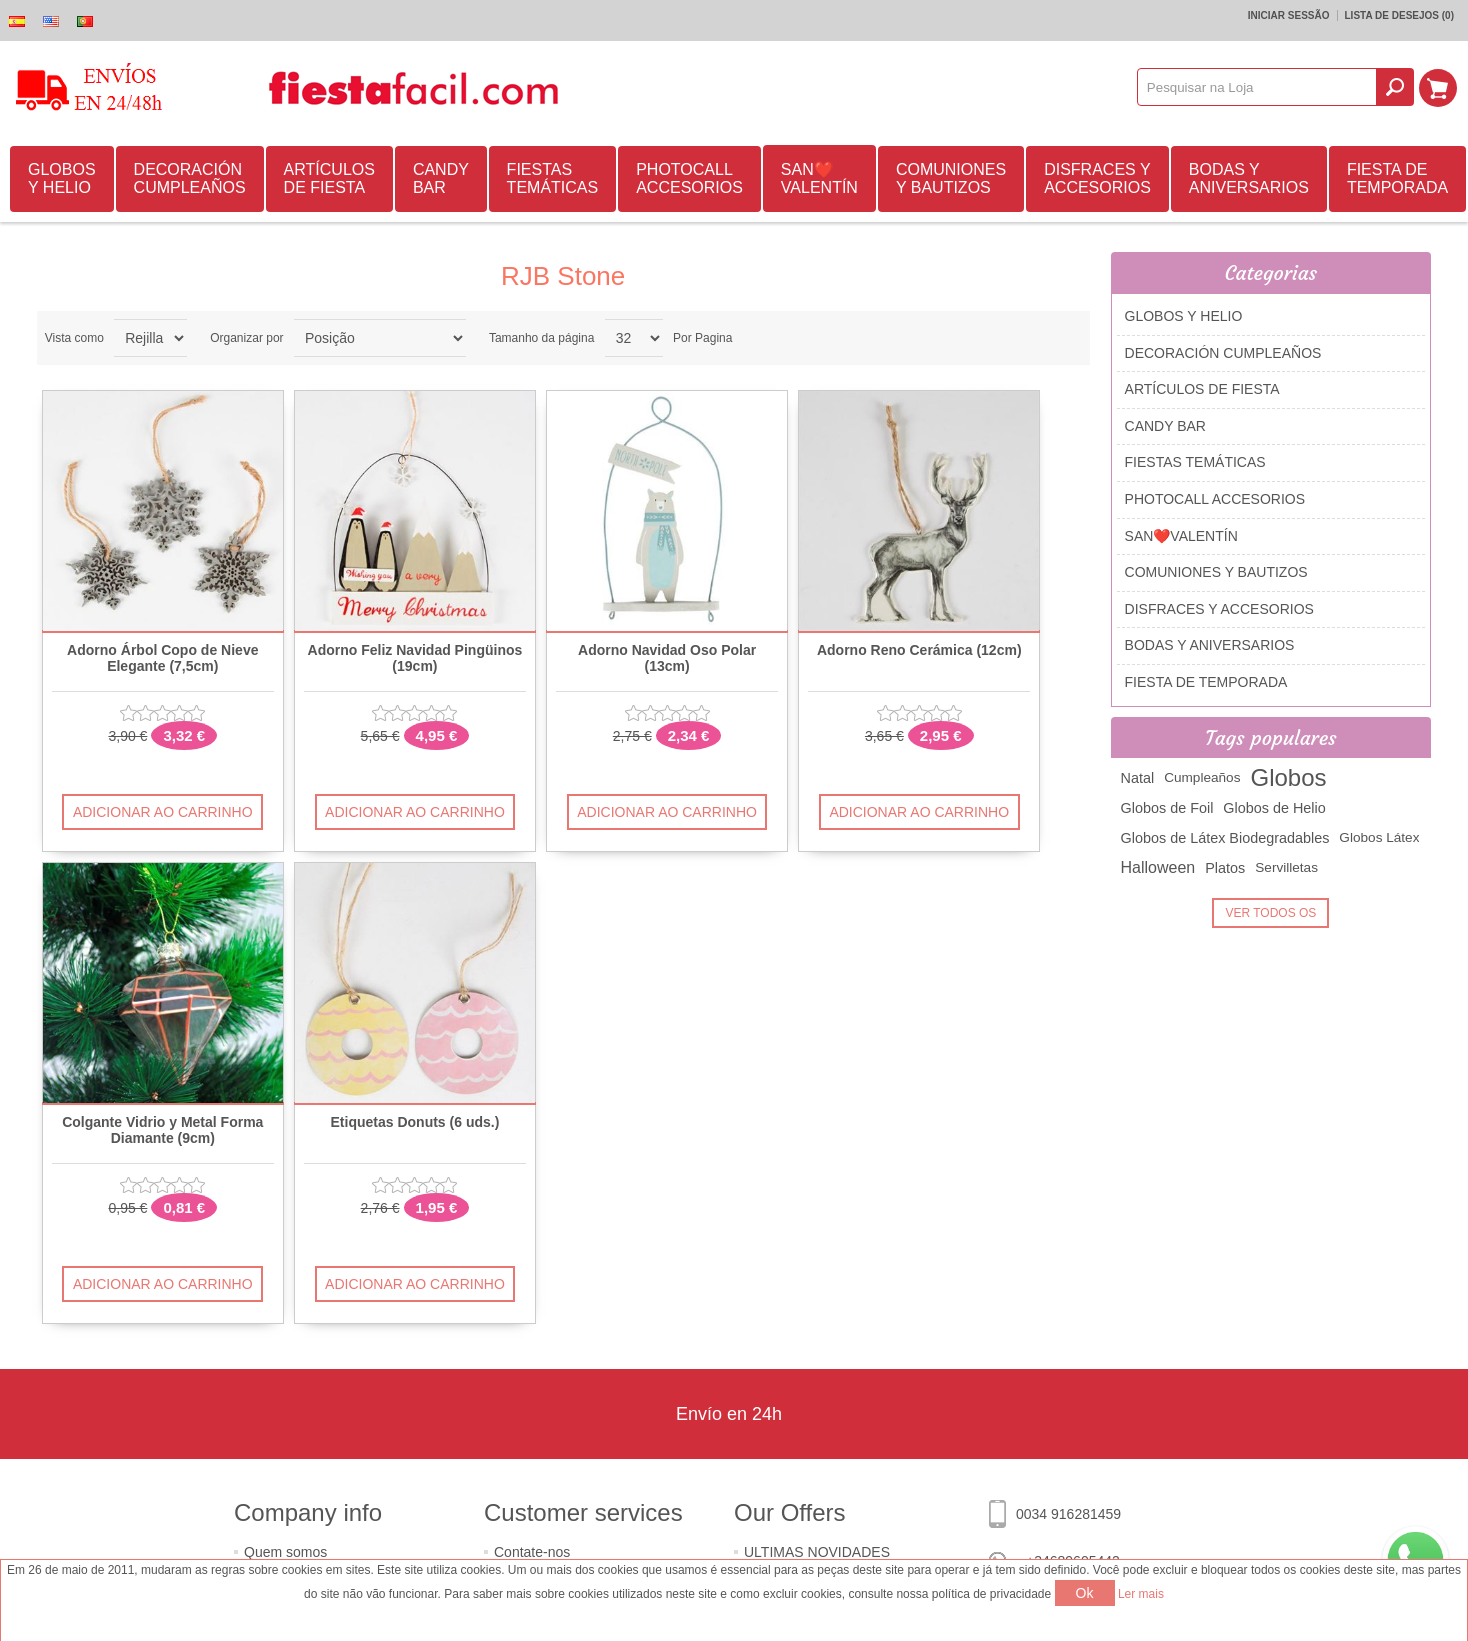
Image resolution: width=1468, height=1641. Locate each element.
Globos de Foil (1167, 808)
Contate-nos (532, 1552)
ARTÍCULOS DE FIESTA (329, 178)
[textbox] (1258, 87)
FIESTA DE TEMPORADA (1397, 178)
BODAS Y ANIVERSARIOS (1249, 178)
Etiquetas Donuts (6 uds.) (415, 1122)
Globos (1288, 777)
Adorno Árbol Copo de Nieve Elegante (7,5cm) (162, 658)
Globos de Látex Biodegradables (1225, 838)
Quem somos (285, 1552)
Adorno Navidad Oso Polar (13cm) (667, 658)
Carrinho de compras (1439, 87)
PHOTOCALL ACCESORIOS (689, 178)
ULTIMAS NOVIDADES (817, 1552)
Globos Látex (1379, 837)
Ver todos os (1270, 913)
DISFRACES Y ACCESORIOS (1097, 178)
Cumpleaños (1202, 777)
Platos (1225, 868)
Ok (1085, 1593)
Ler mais (1141, 1594)
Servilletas (1286, 867)
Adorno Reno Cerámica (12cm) (919, 650)
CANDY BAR (441, 178)
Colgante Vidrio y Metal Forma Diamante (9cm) (162, 1130)
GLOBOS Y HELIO (62, 178)
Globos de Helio (1274, 808)
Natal (1138, 778)
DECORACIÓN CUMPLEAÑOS (190, 178)
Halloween (1158, 867)
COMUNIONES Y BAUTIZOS (951, 178)
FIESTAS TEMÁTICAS (553, 178)
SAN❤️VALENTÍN (819, 178)
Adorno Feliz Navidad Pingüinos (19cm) (415, 658)
